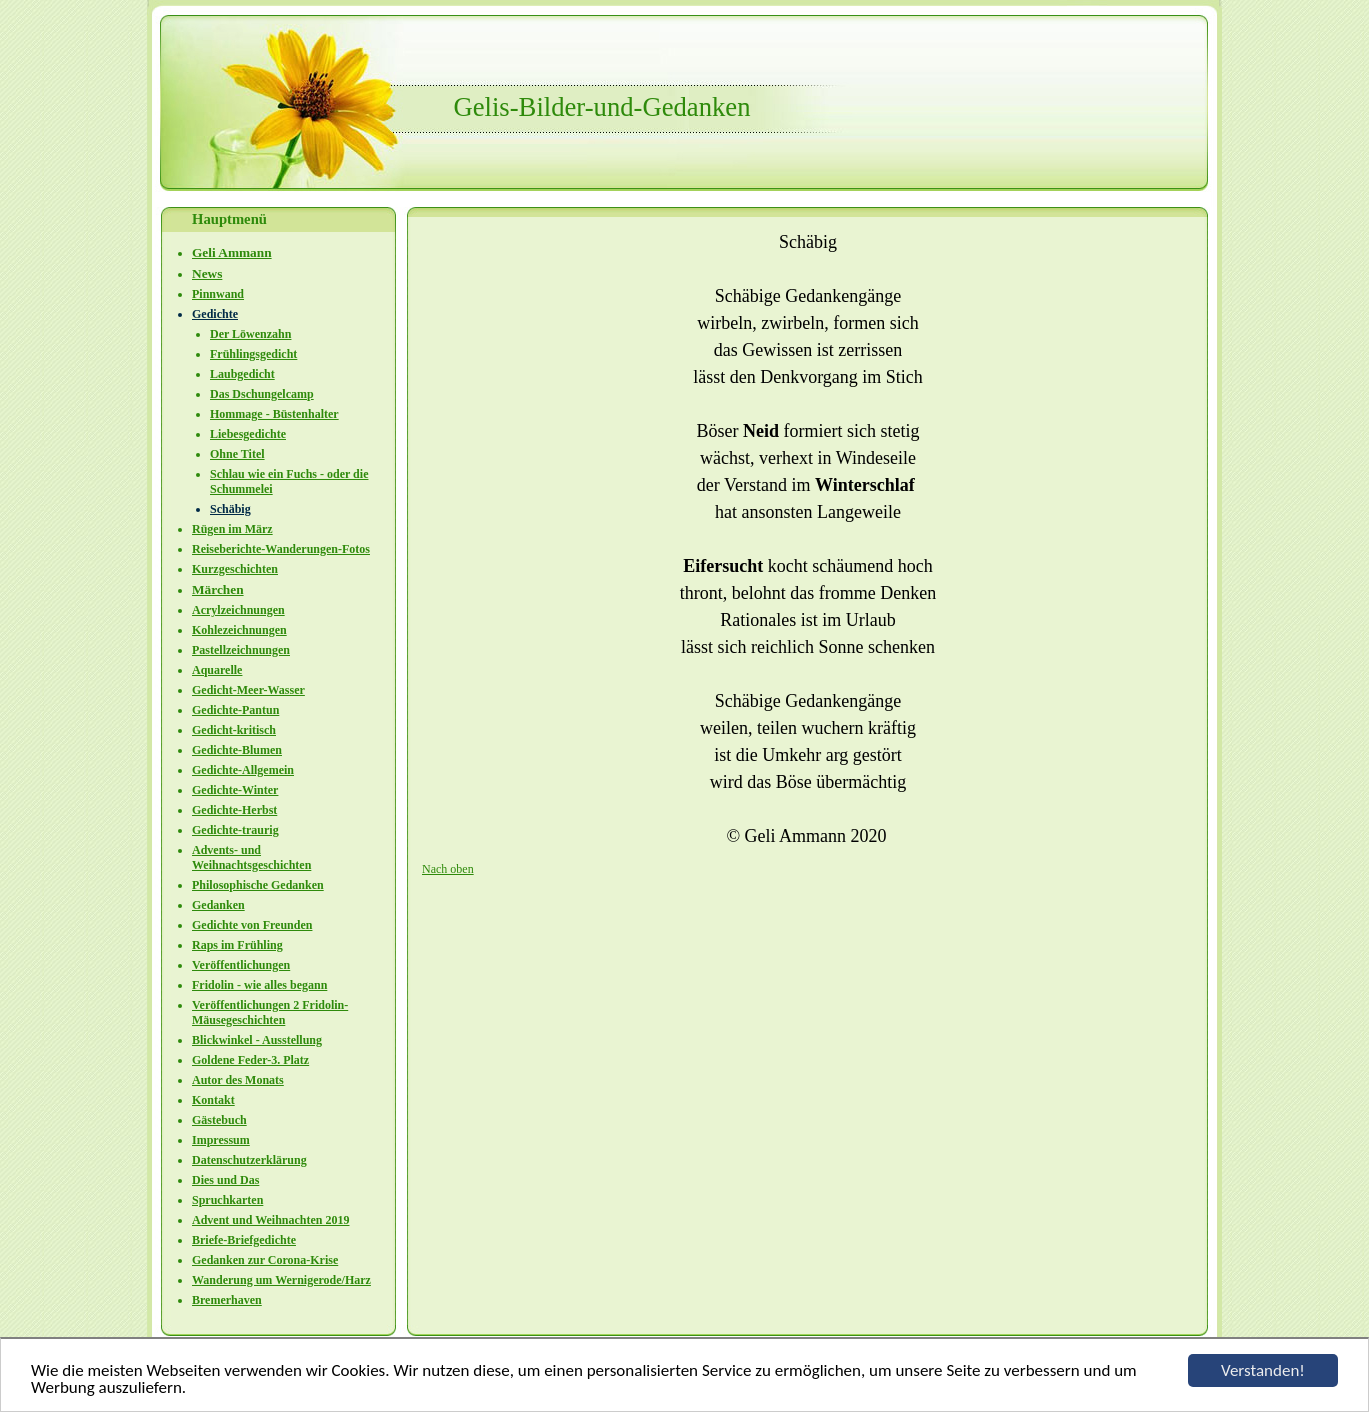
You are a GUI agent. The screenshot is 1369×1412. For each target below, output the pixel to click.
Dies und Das (225, 1180)
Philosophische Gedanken (258, 885)
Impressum (221, 1140)
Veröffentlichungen (241, 965)
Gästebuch (219, 1120)
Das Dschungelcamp (262, 394)
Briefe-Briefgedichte (244, 1240)
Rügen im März (232, 529)
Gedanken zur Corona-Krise (265, 1260)
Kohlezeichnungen (239, 630)
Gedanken (218, 905)
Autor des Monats (238, 1080)
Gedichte (215, 314)
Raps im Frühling (237, 945)
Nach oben (448, 869)
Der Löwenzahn (250, 334)
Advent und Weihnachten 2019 (270, 1220)
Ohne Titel (237, 454)
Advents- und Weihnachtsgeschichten (251, 857)
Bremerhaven (227, 1300)
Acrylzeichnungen (238, 610)
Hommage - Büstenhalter (274, 414)
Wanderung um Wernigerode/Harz (281, 1280)
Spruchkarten (227, 1200)
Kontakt (213, 1100)
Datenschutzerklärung (249, 1160)
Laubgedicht (242, 374)
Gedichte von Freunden (252, 925)
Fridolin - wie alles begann (259, 985)
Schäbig (230, 509)
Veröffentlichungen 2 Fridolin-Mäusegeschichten (270, 1012)
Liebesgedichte (248, 434)
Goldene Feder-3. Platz (250, 1060)
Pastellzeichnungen (241, 650)
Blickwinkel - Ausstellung (257, 1040)
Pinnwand (218, 294)
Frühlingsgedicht (253, 354)
